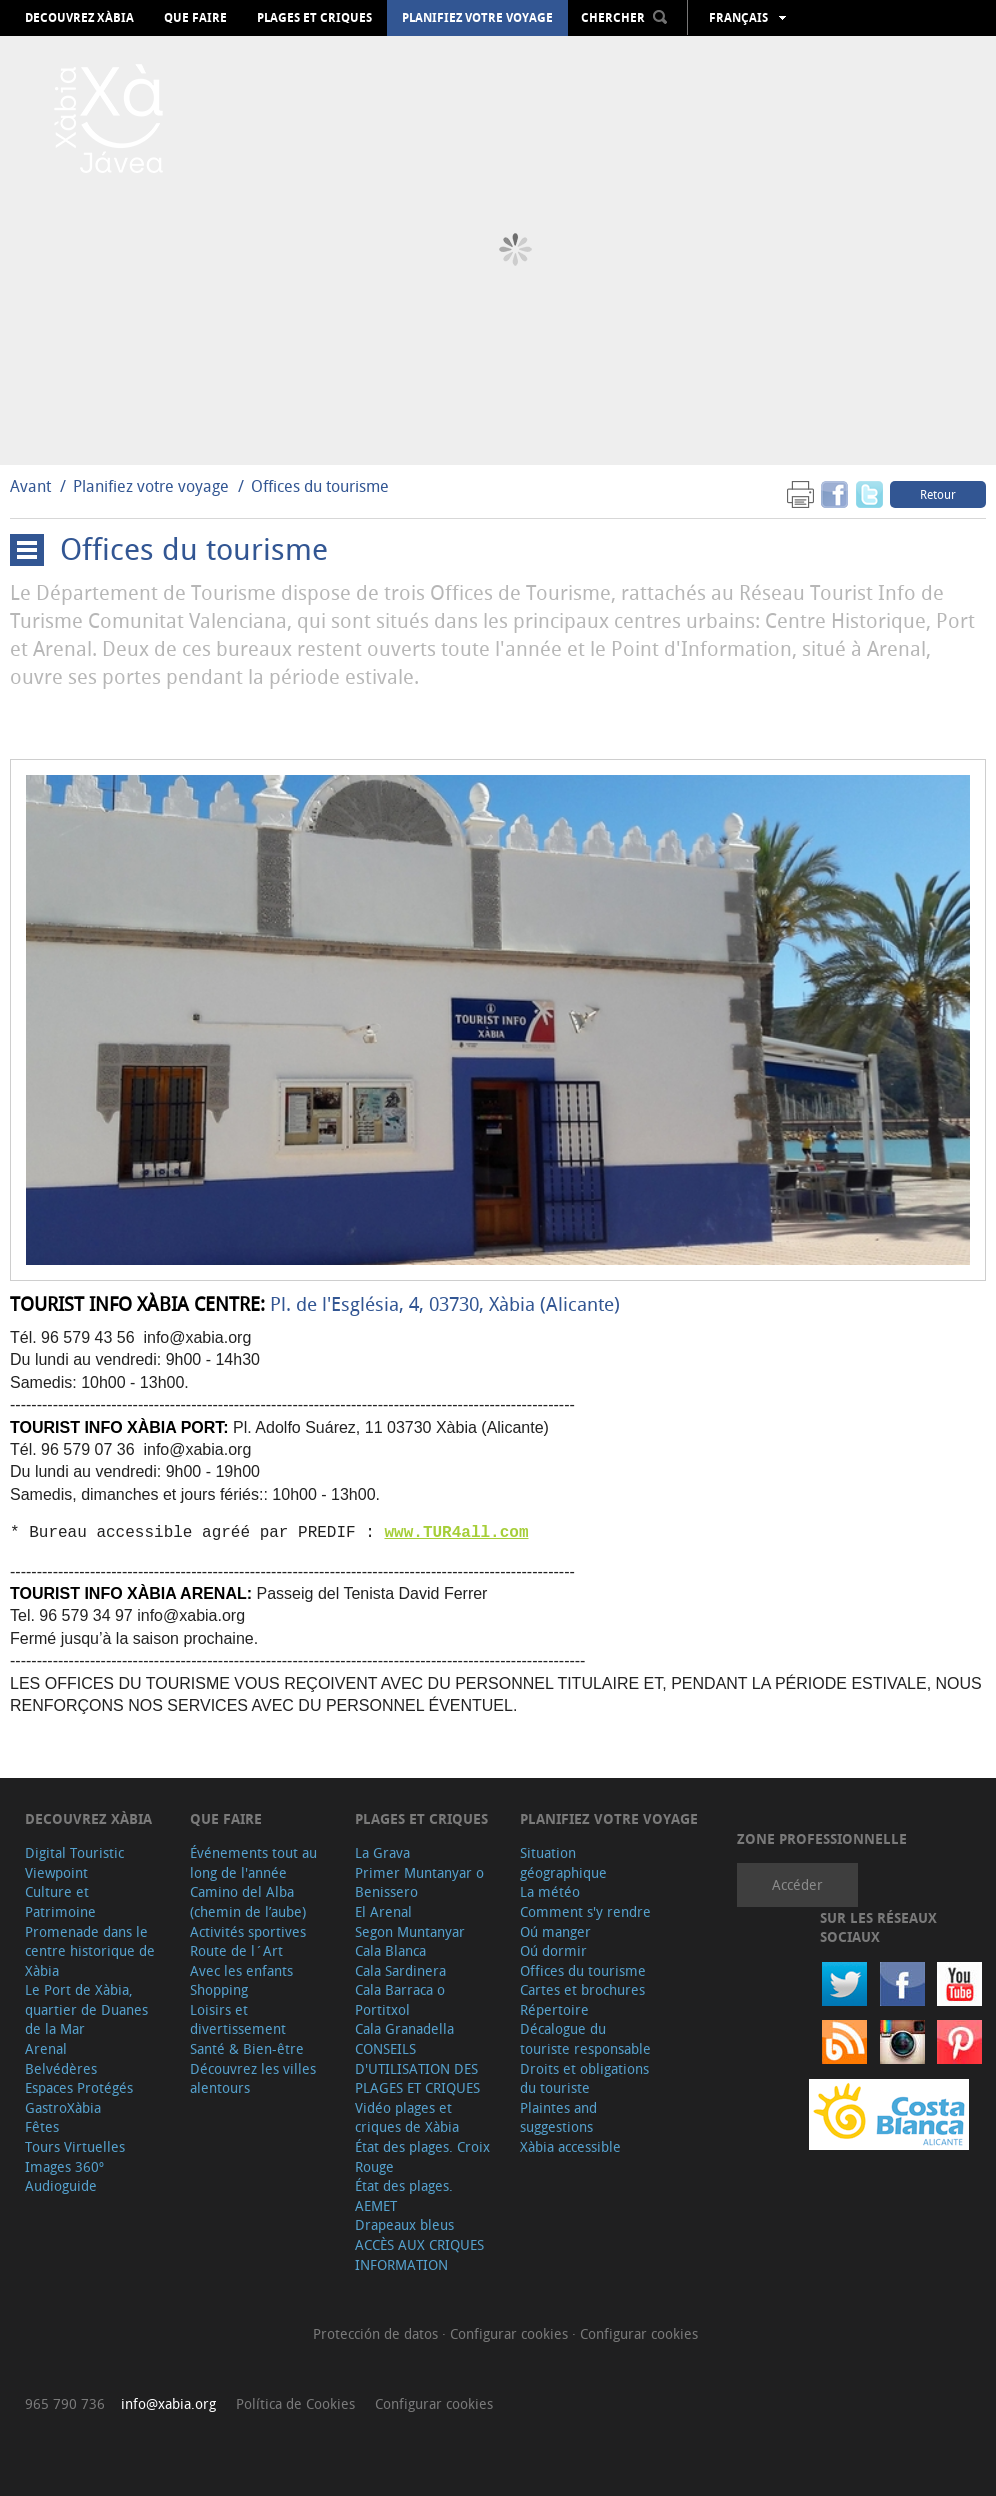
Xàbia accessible (570, 2146)
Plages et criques (314, 18)
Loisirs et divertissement (238, 2019)
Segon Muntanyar (410, 1931)
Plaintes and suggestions (558, 2117)
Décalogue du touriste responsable (585, 2038)
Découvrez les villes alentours (253, 2078)
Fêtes (42, 2126)
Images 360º (64, 2166)
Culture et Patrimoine (60, 1901)
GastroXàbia (63, 2107)
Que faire (195, 18)
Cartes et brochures (582, 1989)
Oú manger (555, 1931)
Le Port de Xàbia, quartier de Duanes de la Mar (86, 2009)
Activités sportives (248, 1931)
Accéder (797, 1884)
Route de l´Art (236, 1950)
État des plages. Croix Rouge (422, 2156)
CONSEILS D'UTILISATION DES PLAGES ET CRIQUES (417, 2068)
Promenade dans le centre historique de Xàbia (90, 1951)
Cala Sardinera (400, 1970)
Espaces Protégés (79, 2087)
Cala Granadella (404, 2028)
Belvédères (61, 2068)
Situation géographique (563, 1862)
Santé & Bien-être (247, 2048)
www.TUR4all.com (456, 1533)
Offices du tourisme (320, 486)
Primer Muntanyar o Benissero (419, 1882)
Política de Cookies (295, 2403)
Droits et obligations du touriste (584, 2078)
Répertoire (554, 2009)
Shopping (219, 1989)
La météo (550, 1891)
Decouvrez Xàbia (79, 18)
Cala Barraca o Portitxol (400, 1999)
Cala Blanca (390, 1950)
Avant (30, 486)
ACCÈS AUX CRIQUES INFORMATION (419, 2254)
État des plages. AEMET (404, 2195)
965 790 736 (65, 2403)
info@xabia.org (168, 2403)
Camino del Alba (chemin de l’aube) (248, 1901)
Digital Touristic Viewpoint (74, 1862)
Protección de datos (377, 2333)
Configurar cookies (511, 2333)
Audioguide (61, 2185)
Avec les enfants (241, 1970)
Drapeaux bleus (404, 2224)
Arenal (46, 2048)
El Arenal (383, 1911)
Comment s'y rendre (585, 1911)
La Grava (382, 1852)
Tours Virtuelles (75, 2146)
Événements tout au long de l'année (253, 1862)
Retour (938, 494)
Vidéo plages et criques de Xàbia (407, 2117)
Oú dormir (553, 1950)
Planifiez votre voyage (477, 18)
